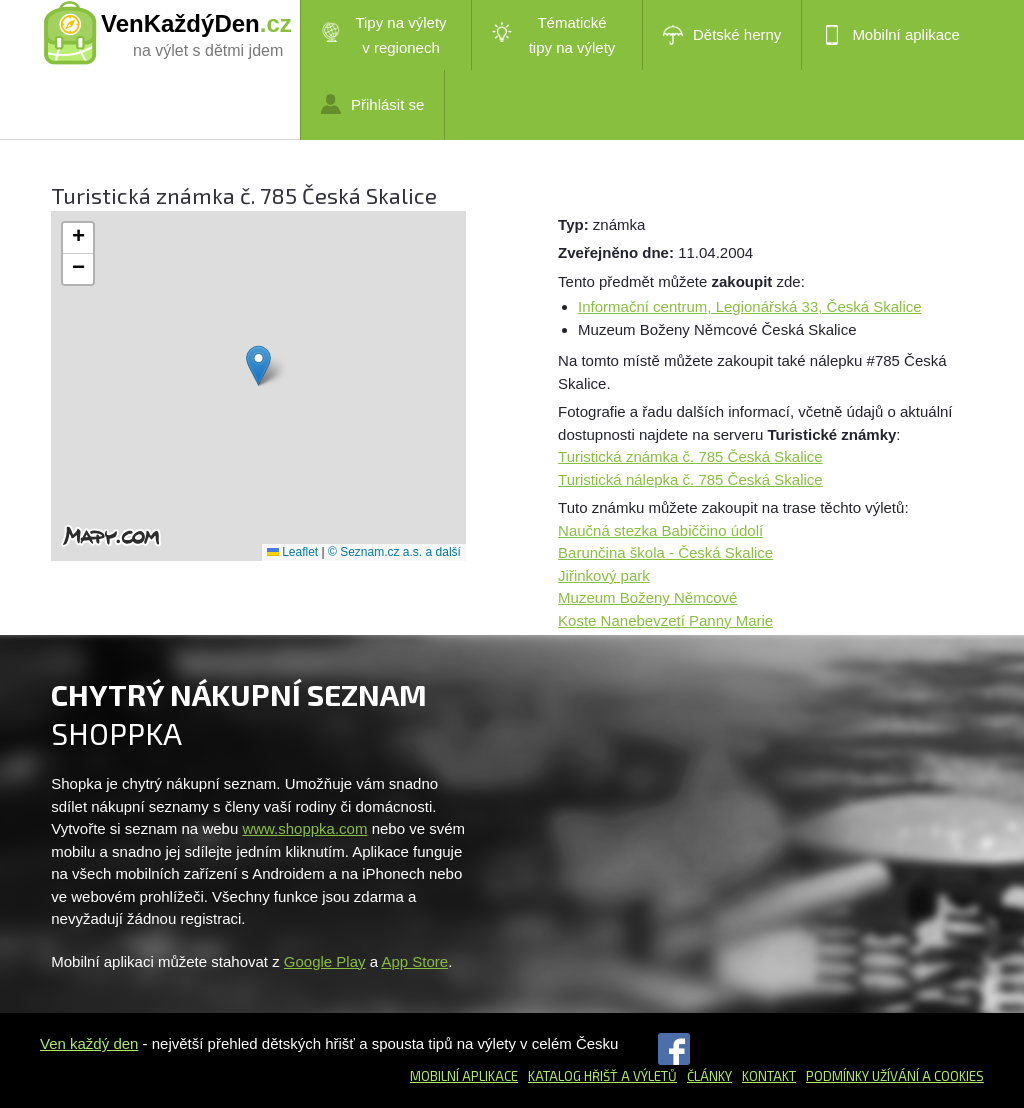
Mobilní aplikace (891, 35)
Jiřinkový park (604, 575)
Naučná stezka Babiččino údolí (660, 530)
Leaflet (292, 552)
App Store (414, 961)
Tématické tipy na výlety (553, 35)
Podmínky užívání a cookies (895, 1076)
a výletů (647, 1076)
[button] (258, 365)
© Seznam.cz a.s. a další (394, 552)
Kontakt (769, 1076)
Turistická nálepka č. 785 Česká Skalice (690, 479)
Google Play (325, 961)
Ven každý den (89, 1043)
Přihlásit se (372, 104)
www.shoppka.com (304, 828)
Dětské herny (722, 35)
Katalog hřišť (573, 1076)
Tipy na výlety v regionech (384, 35)
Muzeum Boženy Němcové (647, 597)
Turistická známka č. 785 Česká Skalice (690, 456)
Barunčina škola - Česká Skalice (665, 552)
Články (709, 1076)
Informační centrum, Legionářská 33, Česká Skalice (750, 306)
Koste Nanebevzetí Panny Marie (665, 620)
